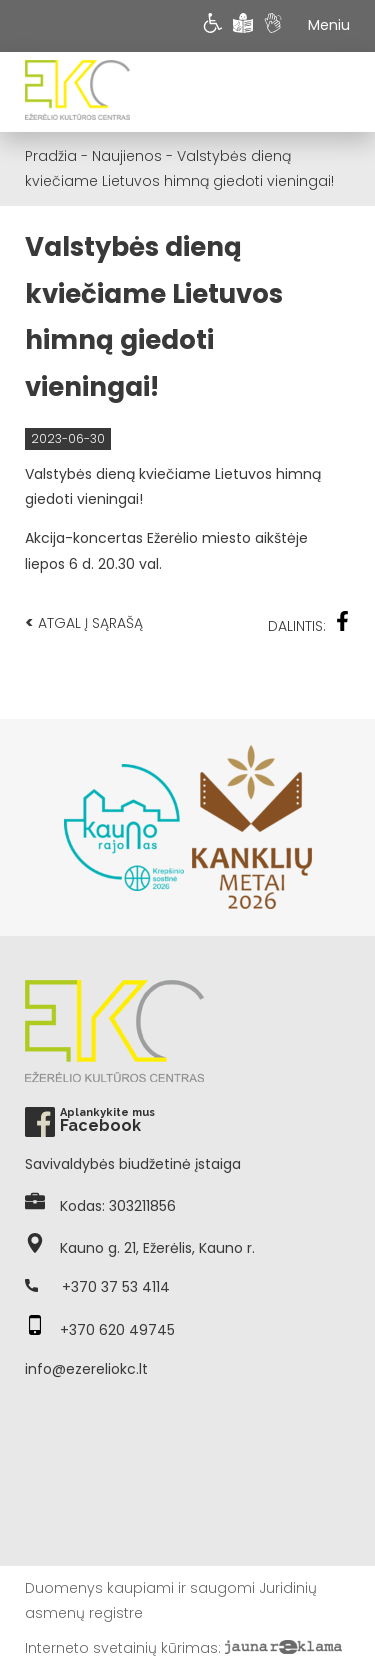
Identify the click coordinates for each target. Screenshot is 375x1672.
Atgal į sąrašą (84, 622)
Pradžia (51, 156)
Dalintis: (309, 623)
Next (340, 827)
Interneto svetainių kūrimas (121, 1648)
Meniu (329, 25)
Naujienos (127, 156)
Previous (35, 827)
